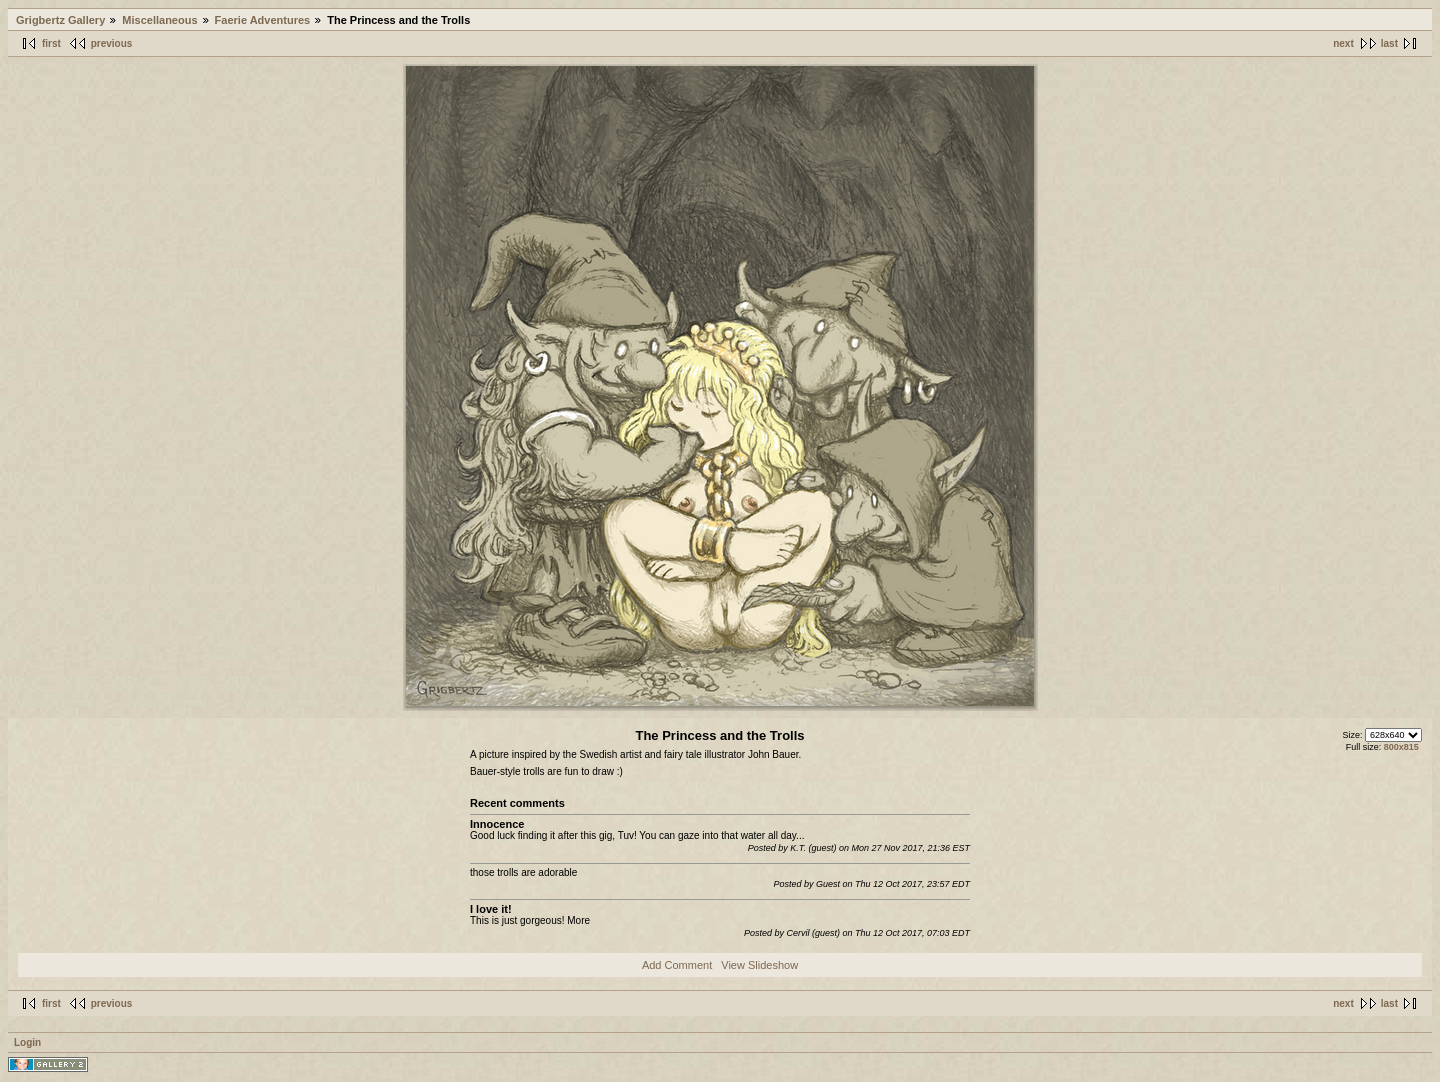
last (1389, 43)
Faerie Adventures (263, 20)
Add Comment (677, 965)
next (1343, 43)
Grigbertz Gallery (60, 20)
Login (27, 1042)
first (51, 43)
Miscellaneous (159, 20)
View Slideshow (759, 965)
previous (112, 43)
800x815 (1401, 747)
